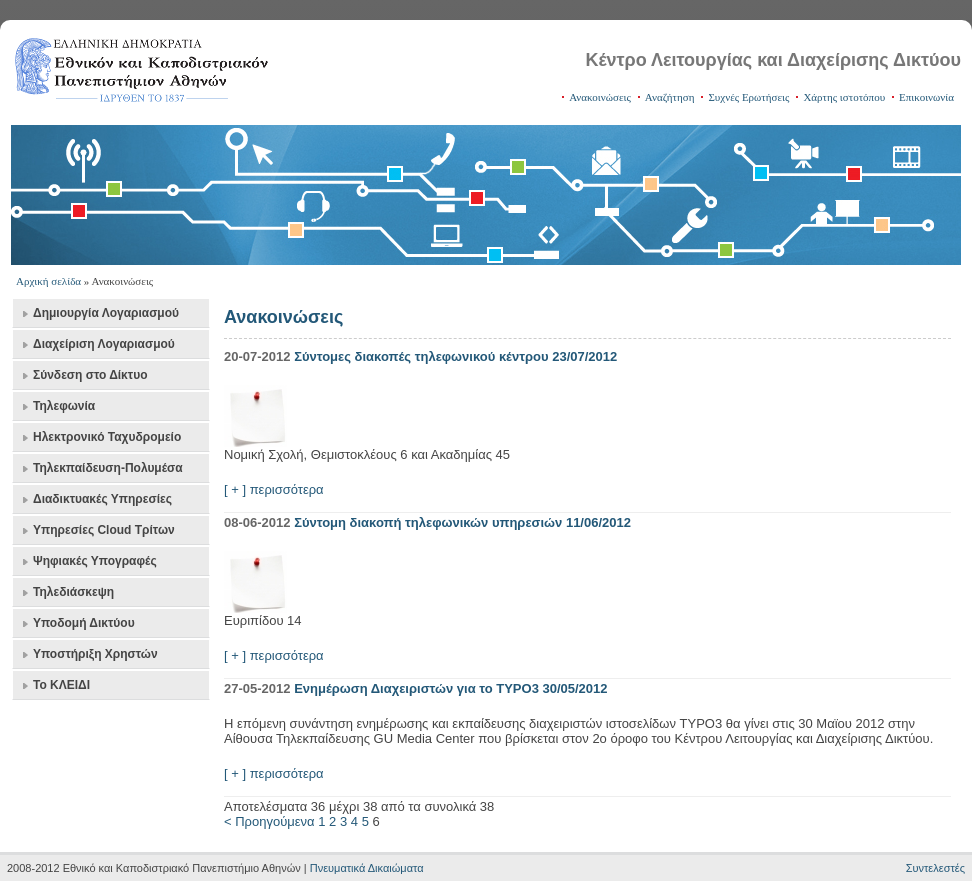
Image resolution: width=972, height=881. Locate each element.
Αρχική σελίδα (48, 281)
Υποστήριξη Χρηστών (95, 654)
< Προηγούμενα (269, 821)
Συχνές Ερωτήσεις (748, 97)
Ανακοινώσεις (600, 97)
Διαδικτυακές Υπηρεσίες (102, 499)
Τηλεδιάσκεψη (73, 592)
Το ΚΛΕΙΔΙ (61, 685)
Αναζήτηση (670, 97)
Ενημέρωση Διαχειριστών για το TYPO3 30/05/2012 (450, 688)
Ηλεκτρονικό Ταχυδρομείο (107, 437)
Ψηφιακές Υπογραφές (95, 561)
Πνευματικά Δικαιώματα (367, 868)
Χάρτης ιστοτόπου (844, 97)
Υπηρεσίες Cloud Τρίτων (104, 530)
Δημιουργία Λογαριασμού (106, 313)
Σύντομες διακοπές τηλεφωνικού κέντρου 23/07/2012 (455, 356)
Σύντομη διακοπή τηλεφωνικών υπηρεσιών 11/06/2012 (462, 522)
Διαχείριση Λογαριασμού (104, 344)
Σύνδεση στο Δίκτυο (90, 375)
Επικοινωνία (926, 97)
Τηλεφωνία (64, 406)
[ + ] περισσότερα (274, 489)
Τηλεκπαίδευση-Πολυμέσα (108, 468)
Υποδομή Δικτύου (84, 623)
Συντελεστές (935, 868)
